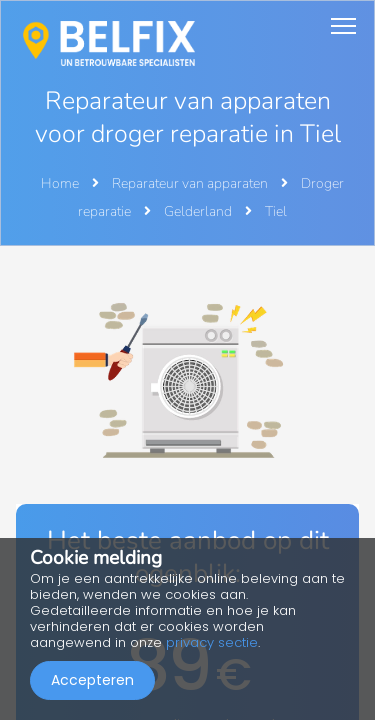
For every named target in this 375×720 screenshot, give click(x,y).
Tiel (276, 211)
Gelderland (199, 211)
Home (60, 183)
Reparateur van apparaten (191, 183)
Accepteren (92, 680)
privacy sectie (212, 642)
